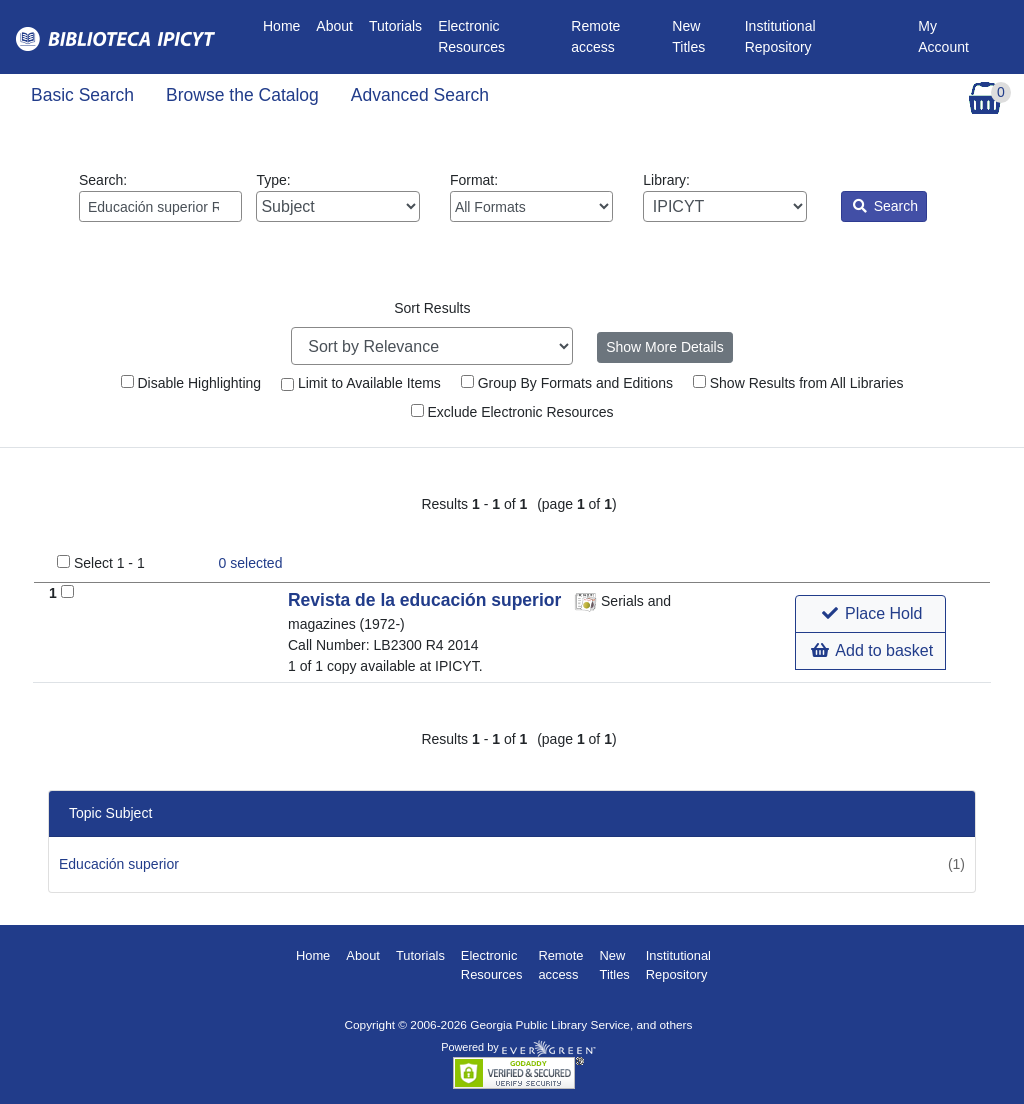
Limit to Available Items (361, 383)
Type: (337, 197)
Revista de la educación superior (427, 600)
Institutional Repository (780, 36)
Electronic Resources (471, 36)
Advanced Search (420, 95)
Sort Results (432, 308)
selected (251, 563)
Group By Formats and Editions (567, 383)
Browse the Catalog (242, 95)
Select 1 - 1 (109, 563)
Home (285, 24)
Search (885, 206)
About (334, 26)
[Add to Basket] (67, 591)
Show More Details (665, 347)
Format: (531, 197)
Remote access (595, 36)
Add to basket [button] (872, 650)
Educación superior (119, 864)
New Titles (688, 36)
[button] (870, 614)
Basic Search (82, 95)
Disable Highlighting (191, 383)
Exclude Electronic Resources (512, 412)
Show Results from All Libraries (798, 383)
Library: (724, 197)
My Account (943, 36)
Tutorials (395, 26)
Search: (160, 197)
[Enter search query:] (160, 206)
